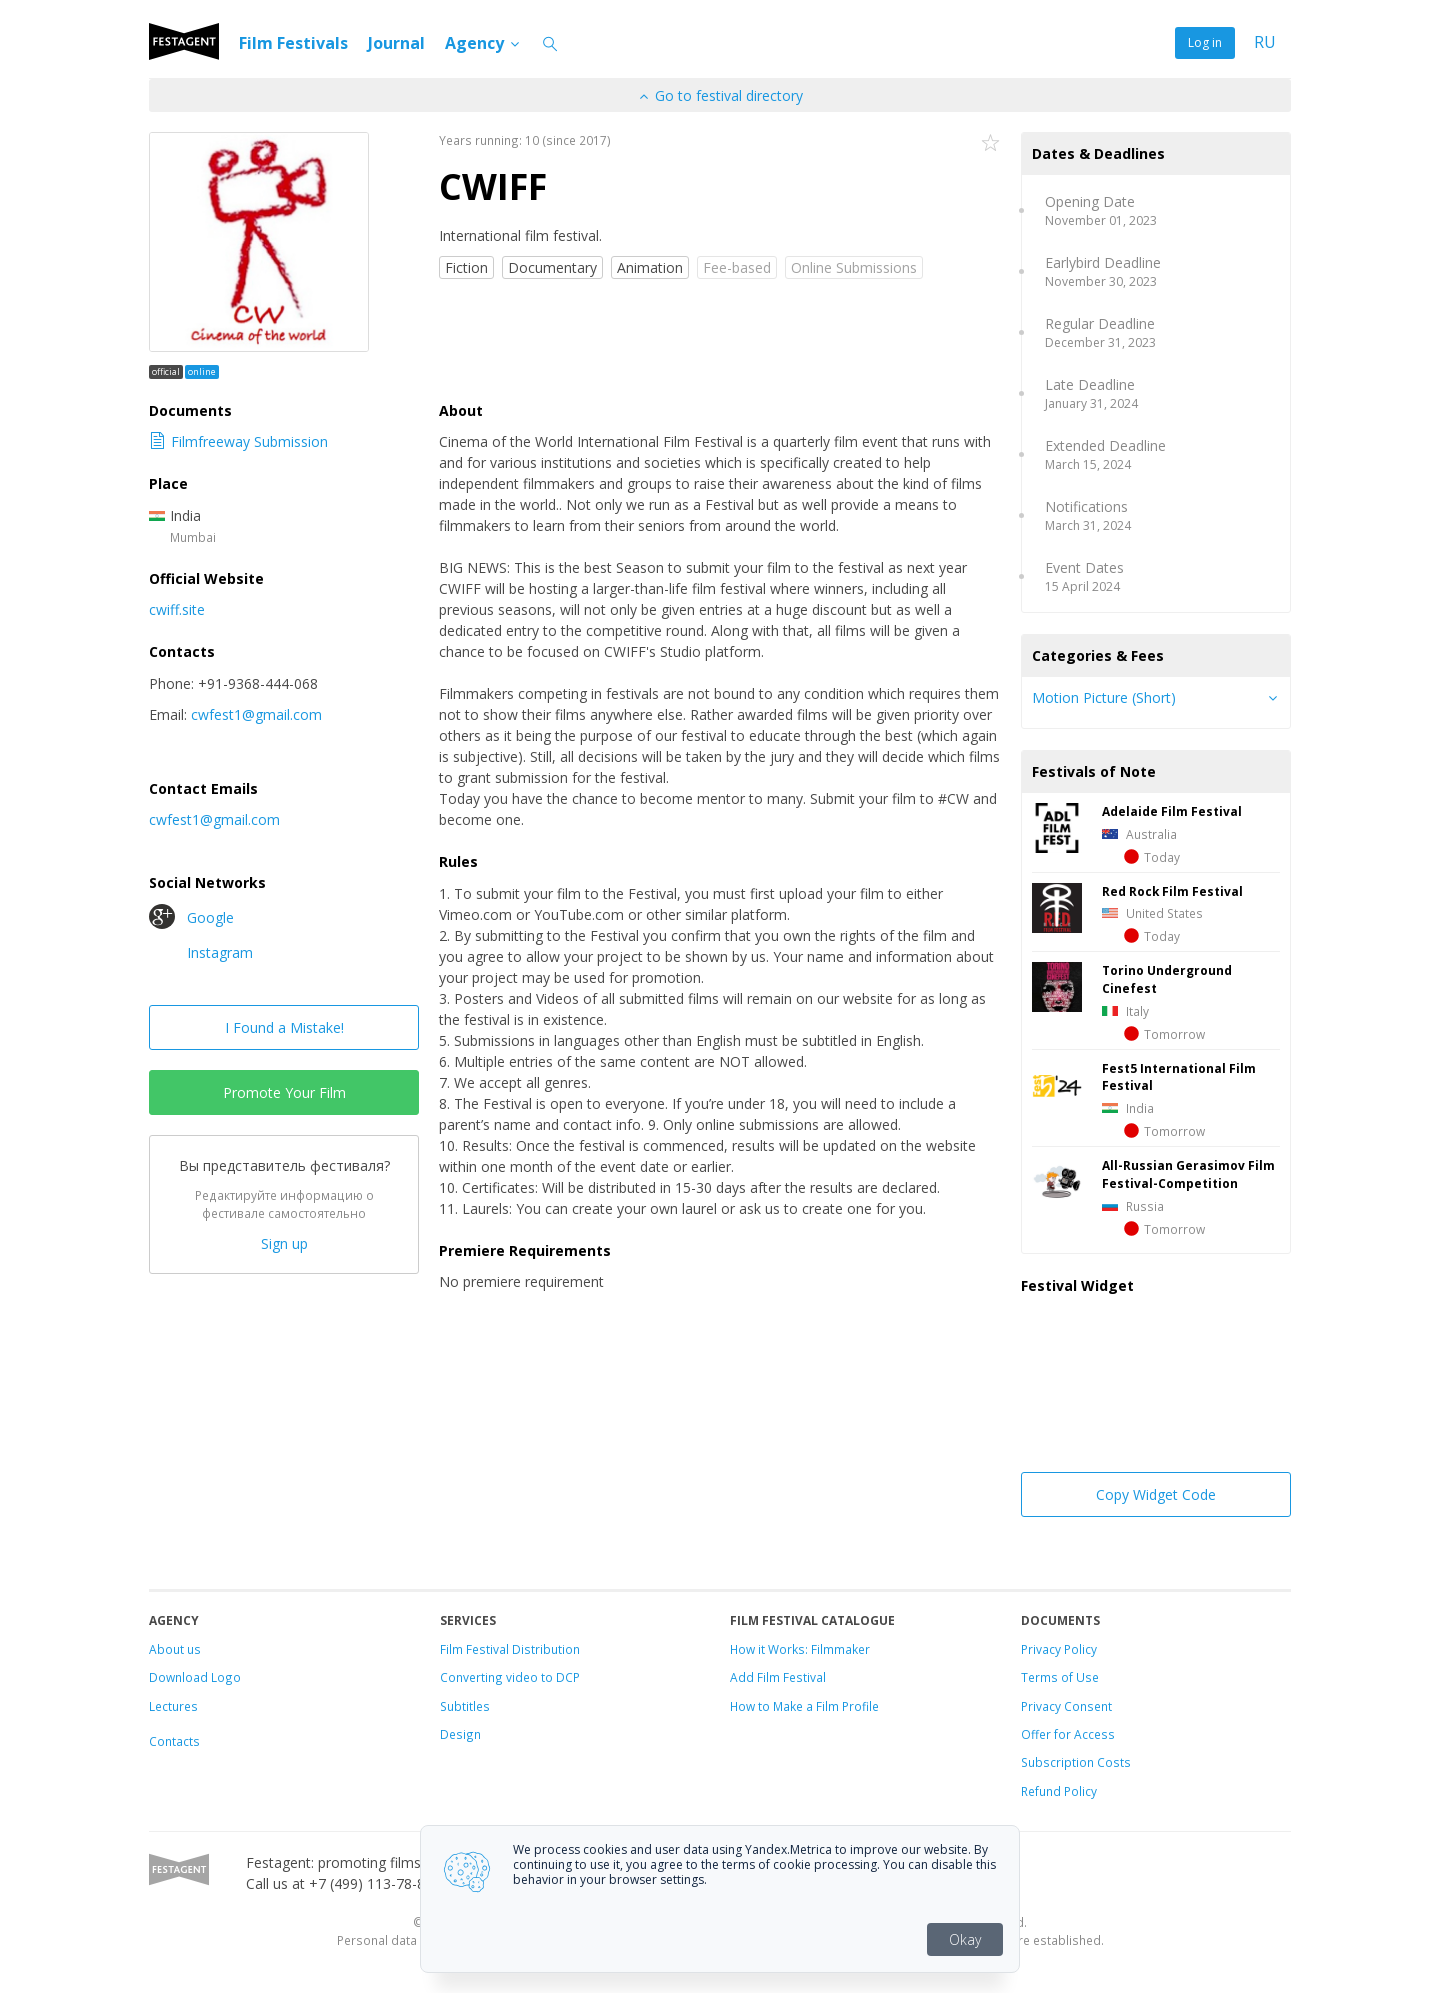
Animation (650, 267)
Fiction (466, 267)
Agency (483, 43)
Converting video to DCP (510, 1677)
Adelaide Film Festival (1172, 811)
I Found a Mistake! (284, 1027)
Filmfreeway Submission (238, 441)
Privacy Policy (1059, 1649)
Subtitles (465, 1706)
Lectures (173, 1706)
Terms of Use (1060, 1677)
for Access (1083, 1734)
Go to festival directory (720, 95)
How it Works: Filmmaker (800, 1649)
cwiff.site (177, 609)
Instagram (201, 952)
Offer (1036, 1734)
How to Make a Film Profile (804, 1706)
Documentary (552, 267)
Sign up (284, 1243)
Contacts (174, 1741)
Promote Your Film (284, 1092)
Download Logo (195, 1677)
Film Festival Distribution (510, 1649)
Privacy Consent (1066, 1706)
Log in (1205, 42)
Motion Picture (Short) (1104, 697)
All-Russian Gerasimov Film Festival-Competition (1188, 1174)
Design (460, 1734)
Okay (965, 1939)
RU (1265, 42)
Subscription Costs (1076, 1762)
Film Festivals (293, 43)
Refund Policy (1059, 1791)
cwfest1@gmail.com (256, 714)
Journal (396, 43)
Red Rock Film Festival (1172, 891)
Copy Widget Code (1156, 1494)
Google (191, 917)
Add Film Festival (778, 1677)
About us (175, 1649)
